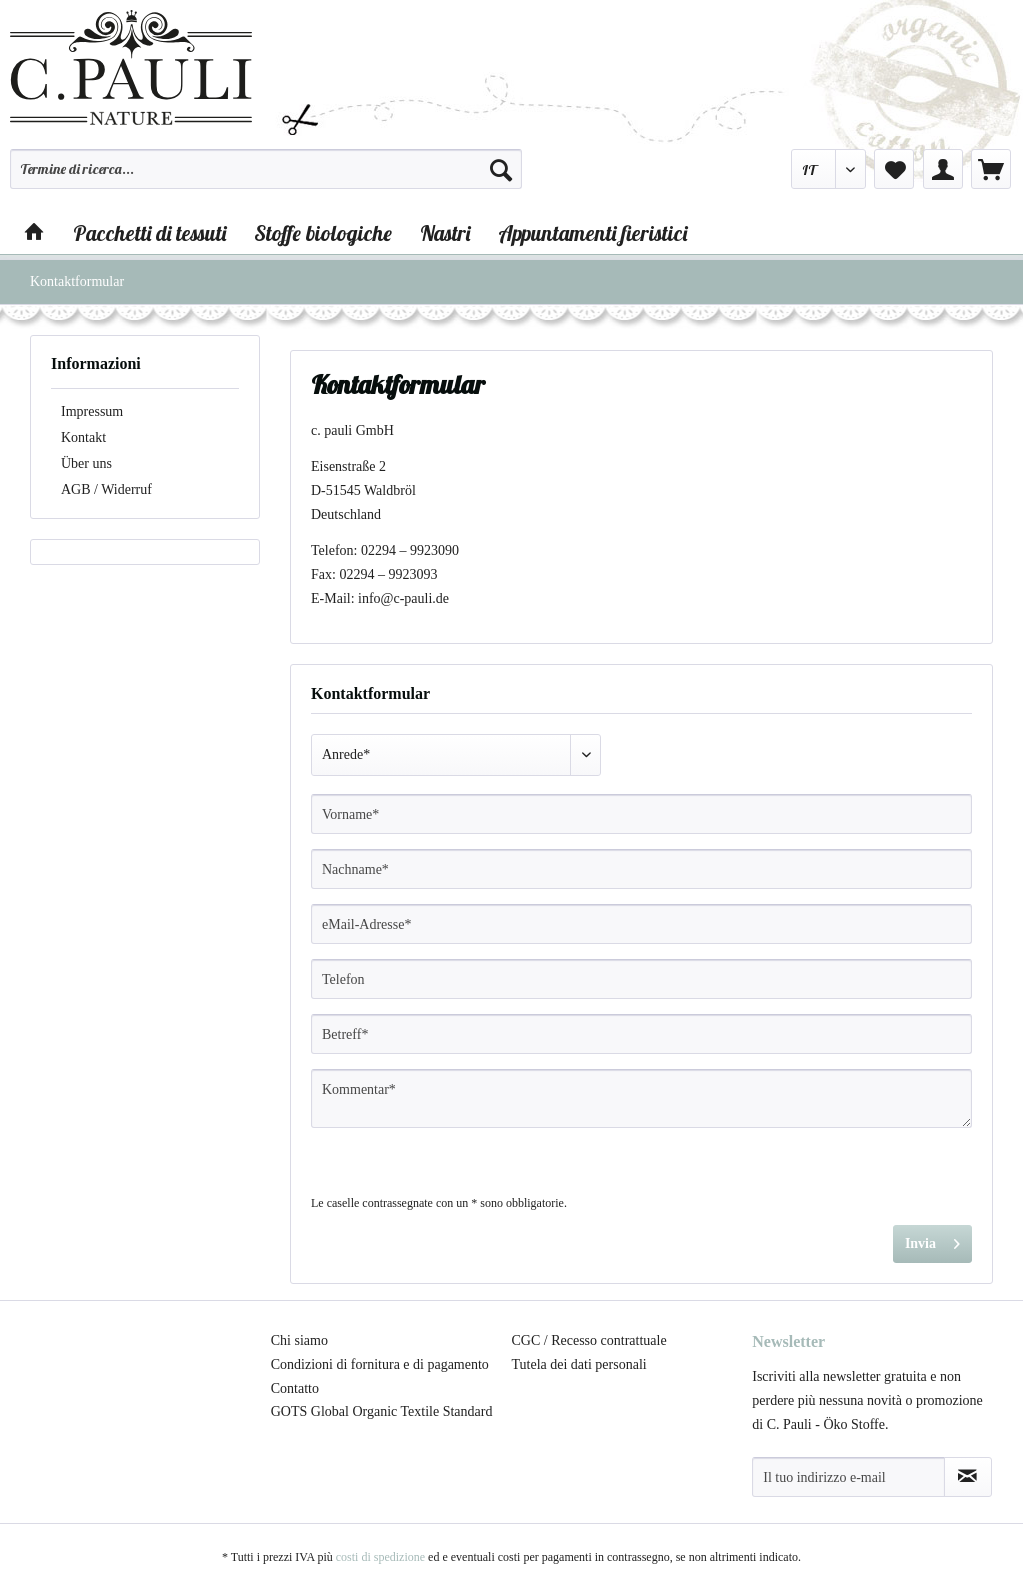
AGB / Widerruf (106, 489)
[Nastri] (445, 233)
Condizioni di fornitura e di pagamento (380, 1364)
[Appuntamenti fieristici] (592, 233)
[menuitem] (266, 178)
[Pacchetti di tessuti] (149, 233)
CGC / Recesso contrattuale (589, 1340)
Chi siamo (299, 1340)
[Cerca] (501, 169)
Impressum (92, 411)
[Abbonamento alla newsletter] (968, 1477)
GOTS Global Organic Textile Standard (382, 1411)
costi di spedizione (380, 1557)
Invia (932, 1239)
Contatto (295, 1388)
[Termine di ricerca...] (266, 169)
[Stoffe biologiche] (323, 233)
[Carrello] (991, 169)
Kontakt (83, 437)
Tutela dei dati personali (579, 1364)
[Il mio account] (943, 169)
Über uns (86, 463)
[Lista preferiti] (894, 169)
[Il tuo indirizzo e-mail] (848, 1477)
